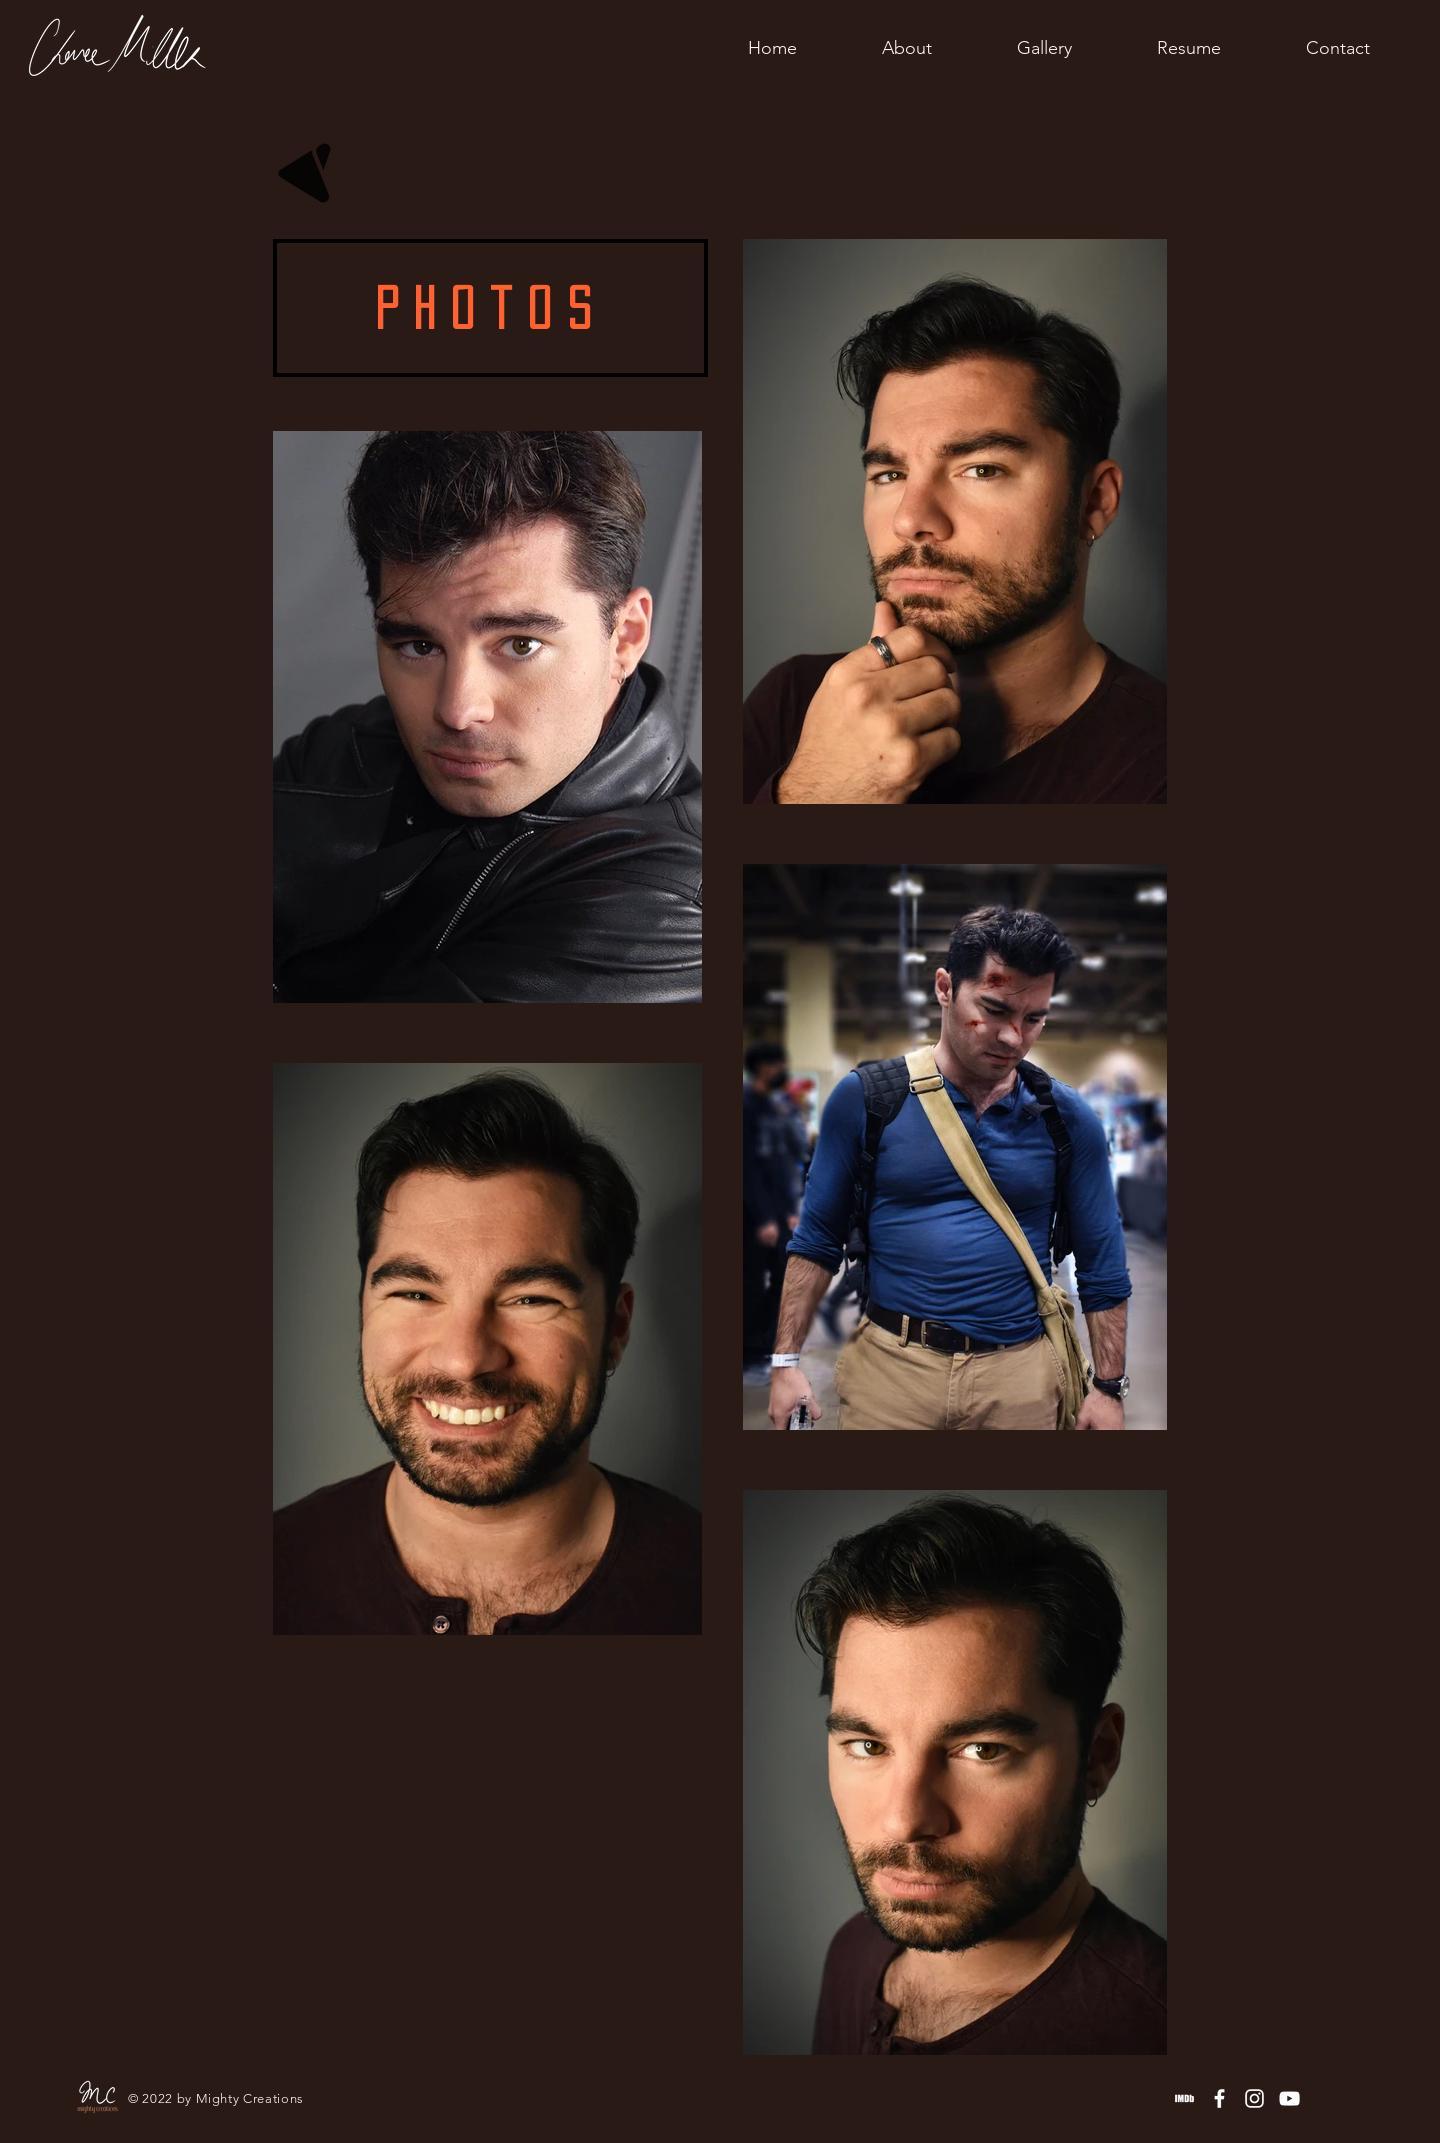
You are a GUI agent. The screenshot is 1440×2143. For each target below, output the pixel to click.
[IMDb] (1184, 2098)
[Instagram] (1254, 2098)
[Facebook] (1219, 2098)
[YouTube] (1289, 2098)
